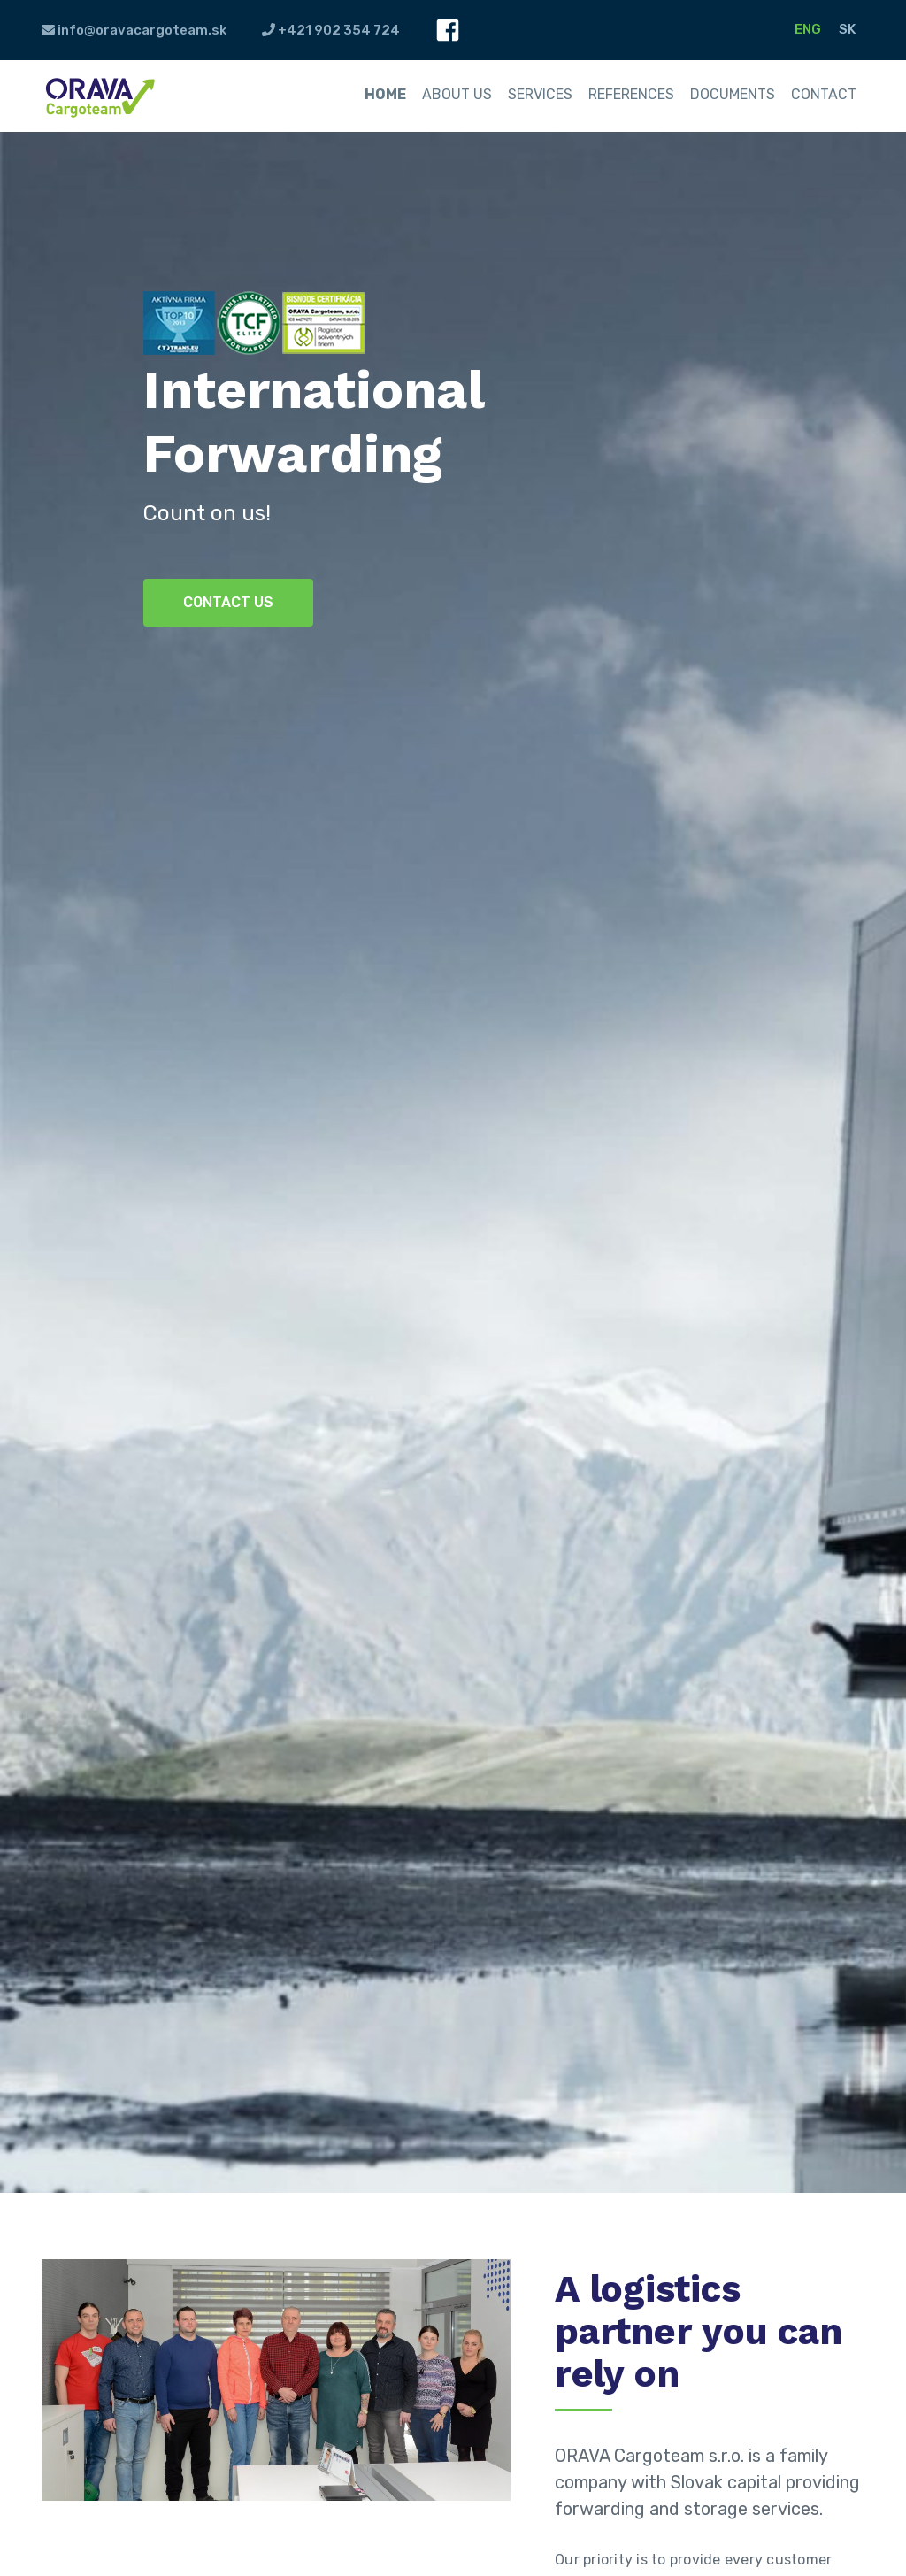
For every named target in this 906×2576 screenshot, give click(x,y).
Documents (732, 94)
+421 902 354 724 (331, 30)
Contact (823, 94)
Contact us (228, 602)
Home (385, 94)
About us (457, 94)
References (631, 94)
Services (540, 94)
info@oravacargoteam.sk (134, 30)
